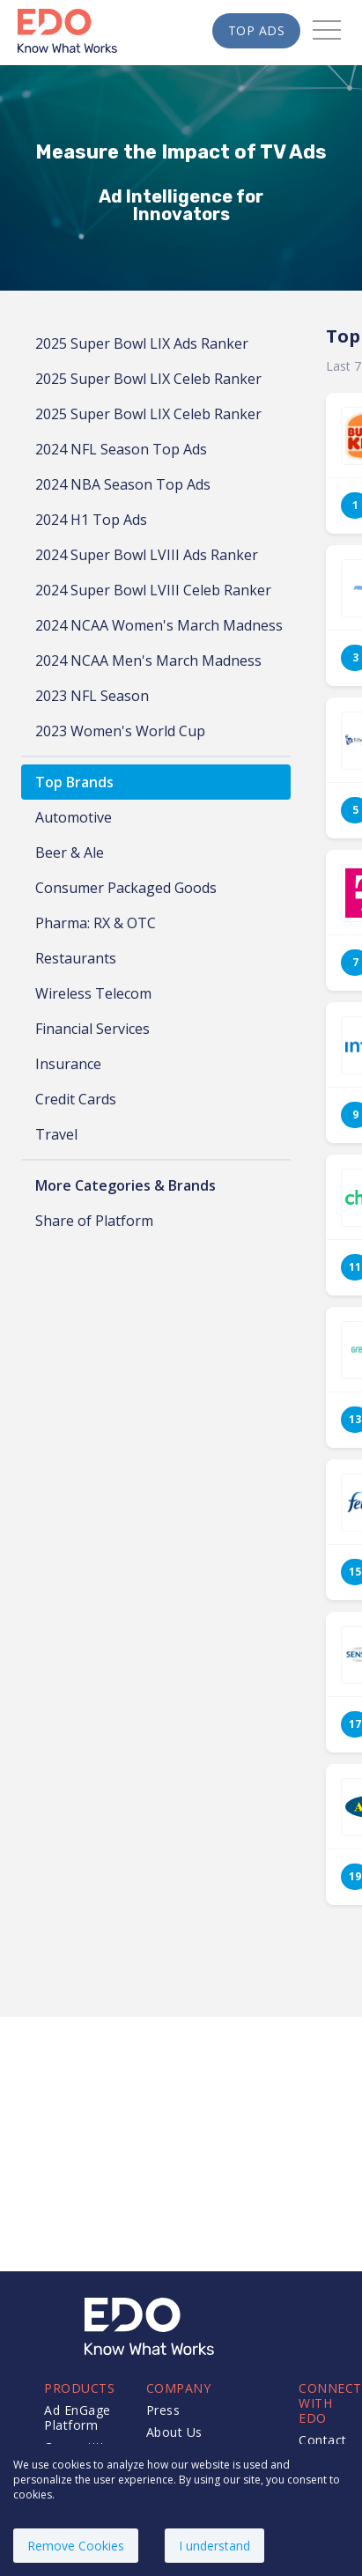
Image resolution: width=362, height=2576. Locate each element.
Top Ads (256, 30)
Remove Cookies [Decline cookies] (75, 2545)
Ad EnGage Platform (77, 2417)
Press (163, 2410)
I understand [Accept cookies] (214, 2545)
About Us (174, 2432)
